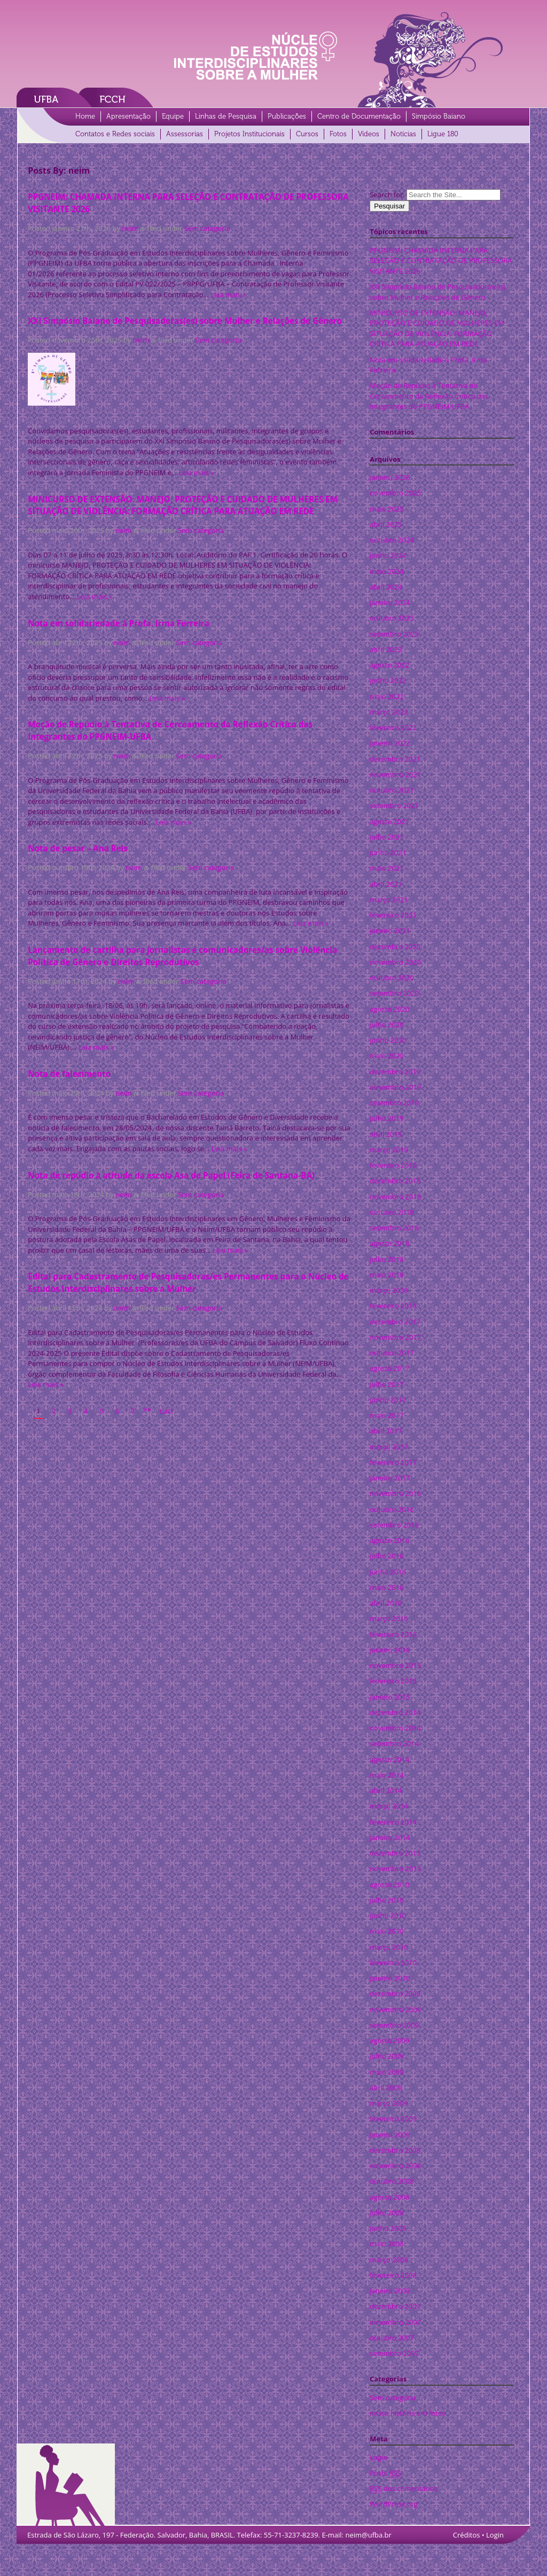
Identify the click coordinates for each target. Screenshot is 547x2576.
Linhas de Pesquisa (225, 116)
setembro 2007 (394, 2353)
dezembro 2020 (395, 946)
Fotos (338, 134)
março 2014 (389, 1806)
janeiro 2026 (390, 477)
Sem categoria (207, 228)
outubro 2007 (392, 2337)
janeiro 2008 (390, 2290)
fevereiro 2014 (393, 1822)
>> (147, 1409)
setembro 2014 (394, 1743)
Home (85, 116)
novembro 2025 (395, 493)
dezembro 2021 (395, 759)
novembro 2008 (395, 2165)
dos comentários (403, 2489)
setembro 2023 (394, 634)
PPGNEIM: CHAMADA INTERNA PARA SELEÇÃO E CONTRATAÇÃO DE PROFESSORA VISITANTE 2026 (441, 260)
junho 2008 (388, 2228)
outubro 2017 (392, 1352)
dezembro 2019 (395, 1071)
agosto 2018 (389, 1243)
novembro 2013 (395, 1868)
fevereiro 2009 (393, 2118)
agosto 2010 (389, 1884)
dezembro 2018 (395, 1180)
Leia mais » (228, 294)
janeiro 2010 (390, 1978)
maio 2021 (386, 868)
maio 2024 (386, 571)
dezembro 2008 (395, 2150)
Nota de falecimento (69, 1073)
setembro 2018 (394, 1227)
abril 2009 (386, 2087)
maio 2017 (386, 1415)
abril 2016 (386, 1603)
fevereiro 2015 (393, 1681)
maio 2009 (386, 2072)
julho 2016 (386, 1556)
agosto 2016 (389, 1540)
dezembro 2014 (395, 1712)
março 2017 (389, 1447)
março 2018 (389, 1290)
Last (166, 1411)
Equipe (173, 116)
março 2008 (389, 2259)
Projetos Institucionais (249, 134)
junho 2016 (388, 1572)
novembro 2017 (395, 1337)
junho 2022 (388, 680)
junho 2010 (388, 1915)
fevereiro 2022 (393, 727)
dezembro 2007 (395, 2306)
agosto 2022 (389, 665)
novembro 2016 (395, 1493)
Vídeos (368, 134)
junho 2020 (388, 1040)
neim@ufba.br (368, 2535)
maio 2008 (386, 2243)
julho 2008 (386, 2212)
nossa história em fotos (407, 2413)
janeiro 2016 (390, 1650)
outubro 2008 (392, 2181)
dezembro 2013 (395, 1853)
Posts (385, 2473)
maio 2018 (386, 1274)
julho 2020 (386, 1024)
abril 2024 (386, 587)
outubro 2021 (392, 790)
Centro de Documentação (359, 116)
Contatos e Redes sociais (115, 134)
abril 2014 (386, 1790)
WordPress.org (394, 2504)
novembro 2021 (395, 774)
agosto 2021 (389, 821)
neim (130, 228)
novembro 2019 (395, 1087)
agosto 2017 (389, 1368)
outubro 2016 (392, 1509)
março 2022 (389, 712)
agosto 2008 (389, 2197)
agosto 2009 (389, 2040)
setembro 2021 (394, 805)
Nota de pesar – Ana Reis (78, 848)
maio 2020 (386, 1055)
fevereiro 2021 (393, 915)
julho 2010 (386, 1900)
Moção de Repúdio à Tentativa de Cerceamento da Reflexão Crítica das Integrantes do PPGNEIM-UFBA (429, 396)
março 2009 (389, 2103)
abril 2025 (386, 524)
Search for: (387, 194)
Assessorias (184, 134)
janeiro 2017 (390, 1478)
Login (378, 2457)
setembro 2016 (394, 1525)
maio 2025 (386, 509)
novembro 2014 (395, 1728)
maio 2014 (386, 1775)
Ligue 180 (442, 134)
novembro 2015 (395, 1665)
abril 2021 (386, 884)
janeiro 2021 (390, 930)
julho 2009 (386, 2056)
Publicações (287, 116)
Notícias (403, 134)
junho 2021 (388, 852)
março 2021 (389, 899)
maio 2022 (386, 696)
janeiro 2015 (390, 1697)
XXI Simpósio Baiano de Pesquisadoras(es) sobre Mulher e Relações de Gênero (185, 320)
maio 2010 (386, 1931)
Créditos (466, 2535)
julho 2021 (386, 837)
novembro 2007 (395, 2322)
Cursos (307, 134)
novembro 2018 (395, 1196)
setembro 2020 (394, 993)
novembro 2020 (395, 962)
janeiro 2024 (390, 602)
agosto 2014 (389, 1759)
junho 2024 (388, 555)
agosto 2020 (389, 1009)
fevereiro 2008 (393, 2275)
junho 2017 (388, 1400)
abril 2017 (386, 1431)
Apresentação (128, 116)
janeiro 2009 (390, 2134)
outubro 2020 (392, 977)
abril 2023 (386, 649)
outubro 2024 (392, 540)
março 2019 (389, 1149)
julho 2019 (386, 1118)
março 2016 (389, 1618)
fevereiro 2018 (393, 1305)
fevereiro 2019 (393, 1165)
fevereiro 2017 (393, 1462)
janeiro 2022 (390, 743)
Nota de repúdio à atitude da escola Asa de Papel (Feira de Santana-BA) (171, 1175)
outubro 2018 (392, 1212)
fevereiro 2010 (393, 1962)
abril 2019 (386, 1134)
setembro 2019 (394, 1102)
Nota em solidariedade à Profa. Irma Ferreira (118, 623)
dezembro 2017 (395, 1321)
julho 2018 (386, 1259)
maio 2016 (386, 1587)
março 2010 (389, 1947)
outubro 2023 (392, 618)
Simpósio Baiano (438, 116)
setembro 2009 (394, 2025)
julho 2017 (386, 1384)
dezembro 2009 (395, 1993)
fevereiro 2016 (393, 1634)
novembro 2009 (395, 2009)
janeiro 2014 (390, 1837)
